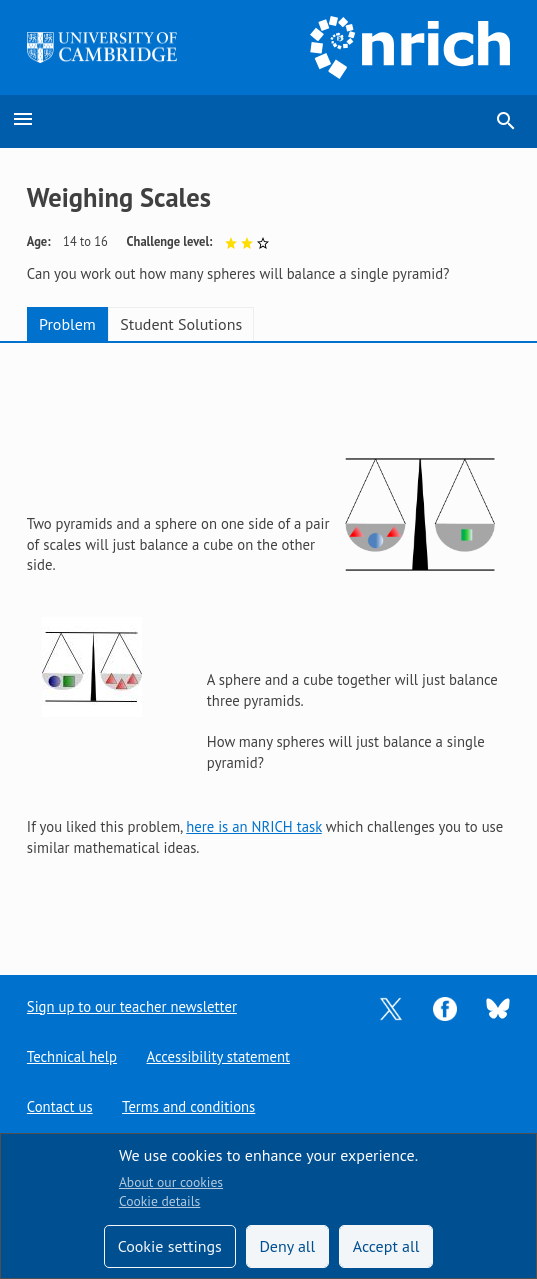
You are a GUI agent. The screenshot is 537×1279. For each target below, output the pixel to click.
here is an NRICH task (254, 826)
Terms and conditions (188, 1106)
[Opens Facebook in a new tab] (445, 1006)
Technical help (72, 1056)
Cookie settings (170, 1246)
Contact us (60, 1106)
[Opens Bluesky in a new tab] (498, 1007)
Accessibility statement (218, 1056)
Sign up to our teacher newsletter (132, 1006)
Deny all (287, 1246)
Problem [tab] (67, 324)
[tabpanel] (268, 643)
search (506, 121)
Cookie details (159, 1201)
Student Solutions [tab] (181, 324)
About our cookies (171, 1182)
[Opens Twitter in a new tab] (391, 1006)
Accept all (386, 1246)
